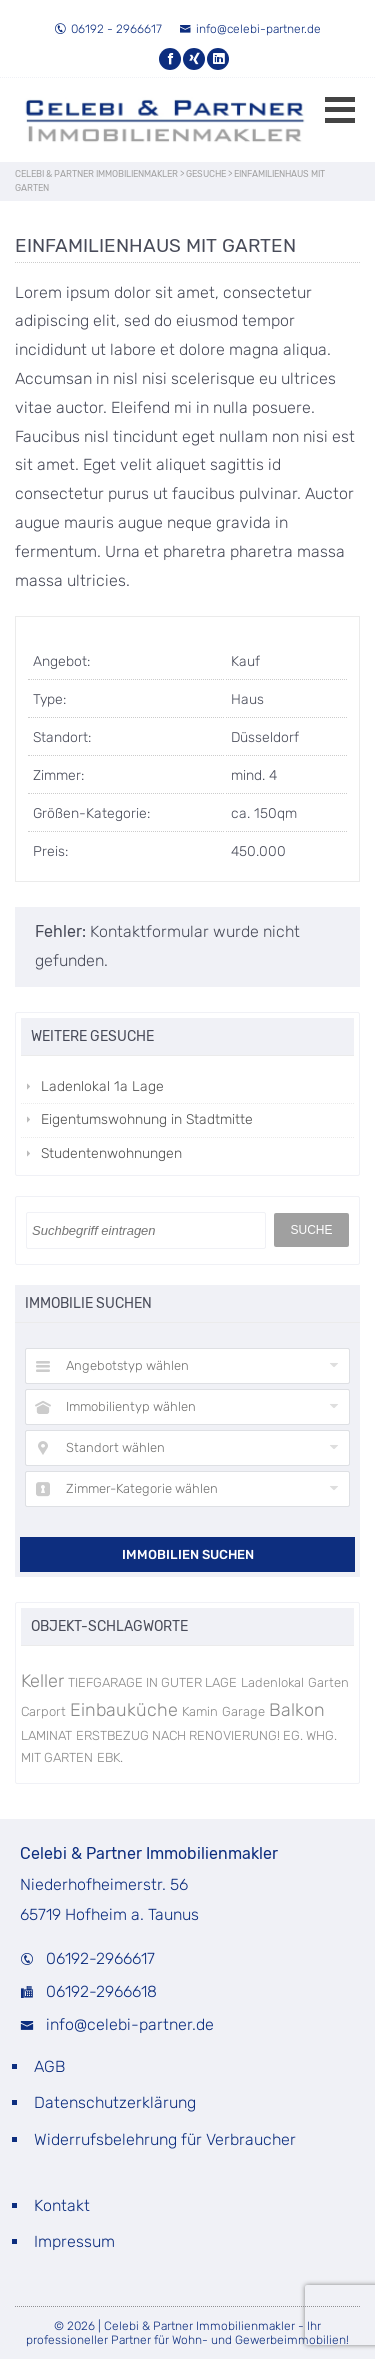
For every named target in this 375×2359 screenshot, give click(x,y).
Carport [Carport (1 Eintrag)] (43, 1711)
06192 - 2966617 (108, 29)
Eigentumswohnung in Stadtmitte (147, 1119)
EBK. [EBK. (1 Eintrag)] (110, 1757)
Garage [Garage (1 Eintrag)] (243, 1711)
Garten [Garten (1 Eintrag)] (328, 1682)
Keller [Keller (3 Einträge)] (42, 1681)
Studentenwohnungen (111, 1153)
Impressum (74, 2241)
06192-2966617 (100, 1958)
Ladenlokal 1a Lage (102, 1086)
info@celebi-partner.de (250, 29)
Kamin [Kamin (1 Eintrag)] (200, 1711)
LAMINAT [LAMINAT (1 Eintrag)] (46, 1735)
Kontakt (62, 2205)
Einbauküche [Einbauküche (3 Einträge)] (124, 1710)
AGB (49, 2066)
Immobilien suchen (188, 1554)
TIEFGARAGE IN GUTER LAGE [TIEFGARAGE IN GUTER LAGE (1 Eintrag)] (152, 1682)
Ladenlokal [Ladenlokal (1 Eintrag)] (272, 1682)
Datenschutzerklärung (115, 2102)
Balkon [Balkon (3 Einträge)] (297, 1710)
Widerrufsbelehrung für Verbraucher (165, 2139)
